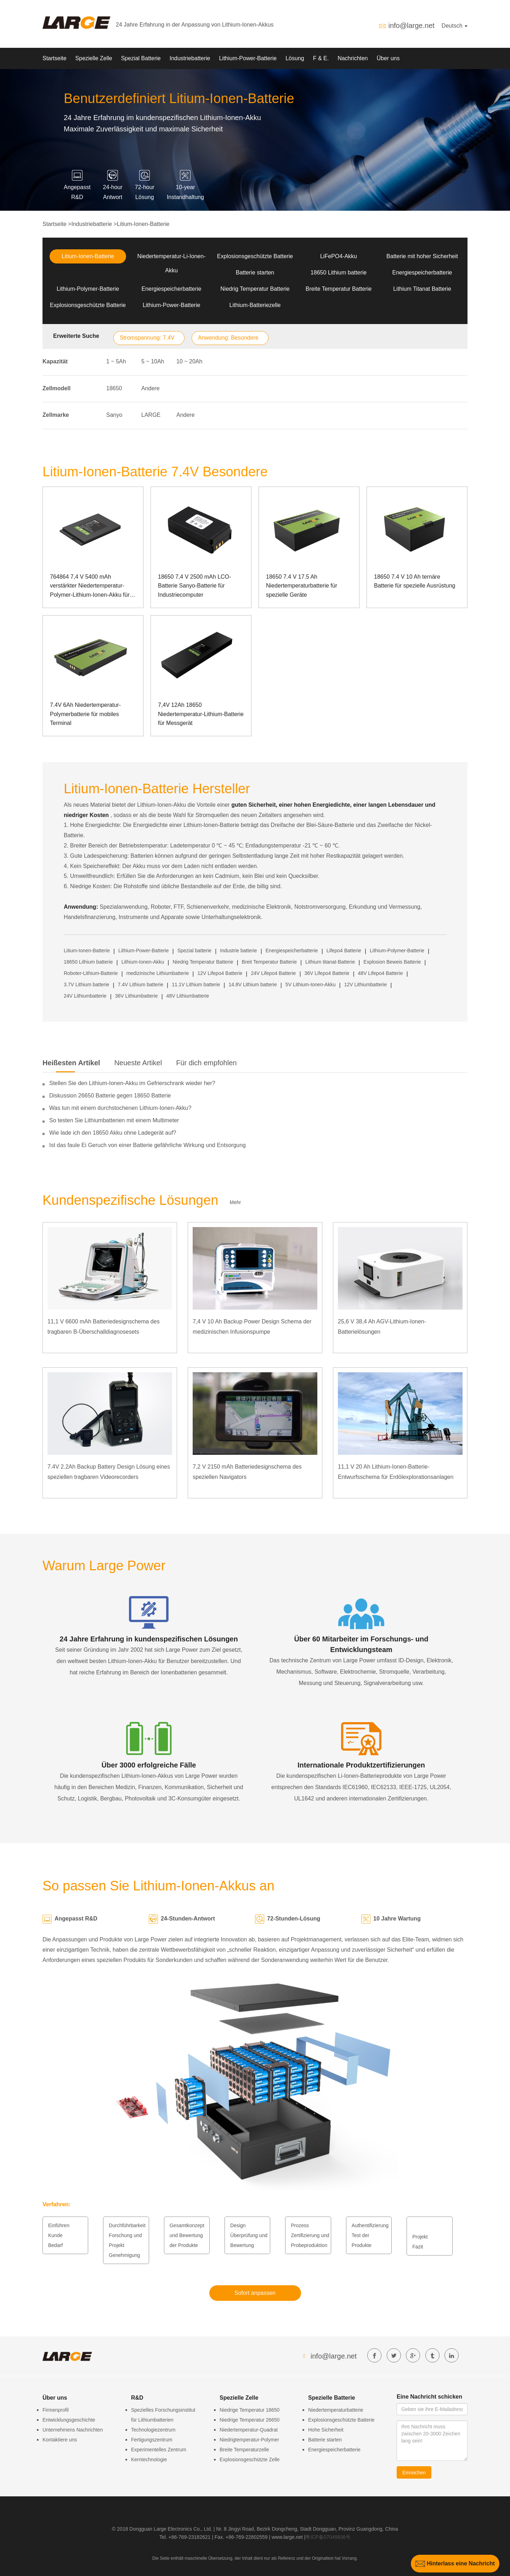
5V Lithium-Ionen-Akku (310, 984)
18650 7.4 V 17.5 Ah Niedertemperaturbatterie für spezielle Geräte (301, 586)
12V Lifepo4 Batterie (219, 973)
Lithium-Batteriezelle (255, 305)
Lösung (294, 58)
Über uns (388, 58)
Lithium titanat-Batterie (330, 962)
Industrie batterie (238, 950)
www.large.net (287, 2537)
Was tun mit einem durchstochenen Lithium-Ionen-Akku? (120, 1108)
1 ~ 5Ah (116, 361)
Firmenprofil (55, 2410)
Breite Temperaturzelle (244, 2449)
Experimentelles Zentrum (158, 2449)
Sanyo (114, 415)
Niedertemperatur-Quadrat (249, 2430)
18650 (114, 388)
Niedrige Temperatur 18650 (249, 2410)
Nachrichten (353, 58)
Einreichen (414, 2472)
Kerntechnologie (149, 2459)
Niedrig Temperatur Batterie (254, 289)
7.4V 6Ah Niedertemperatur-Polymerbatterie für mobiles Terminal (85, 714)
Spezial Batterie (141, 58)
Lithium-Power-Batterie (248, 58)
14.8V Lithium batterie (252, 984)
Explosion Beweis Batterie (392, 962)
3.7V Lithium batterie (86, 984)
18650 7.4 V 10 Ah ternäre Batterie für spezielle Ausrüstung (414, 581)
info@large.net (411, 25)
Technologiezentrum (153, 2430)
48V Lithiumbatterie (187, 996)
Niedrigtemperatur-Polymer (249, 2439)
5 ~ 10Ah (152, 361)
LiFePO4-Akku (338, 256)
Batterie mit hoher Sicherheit (422, 256)
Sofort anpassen (255, 2293)
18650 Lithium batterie (339, 272)
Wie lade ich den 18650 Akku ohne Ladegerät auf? (112, 1133)
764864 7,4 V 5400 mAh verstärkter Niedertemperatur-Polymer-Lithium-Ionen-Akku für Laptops (90, 587)
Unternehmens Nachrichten (72, 2430)
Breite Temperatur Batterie (339, 289)
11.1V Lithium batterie (196, 984)
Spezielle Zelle (93, 58)
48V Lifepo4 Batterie (380, 973)
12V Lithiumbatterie (365, 984)
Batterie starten (255, 272)
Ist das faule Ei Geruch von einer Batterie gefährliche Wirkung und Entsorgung (147, 1145)
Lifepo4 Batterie (344, 950)
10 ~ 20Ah (189, 361)
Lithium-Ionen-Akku (142, 962)
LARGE (150, 415)
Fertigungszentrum (151, 2439)
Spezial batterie (194, 950)
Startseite (54, 58)
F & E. (321, 58)
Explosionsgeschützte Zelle (250, 2459)
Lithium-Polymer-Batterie (88, 289)
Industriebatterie (190, 58)
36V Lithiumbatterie (136, 996)
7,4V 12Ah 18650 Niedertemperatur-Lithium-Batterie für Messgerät (201, 714)
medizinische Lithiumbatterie (157, 973)
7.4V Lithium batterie (140, 984)
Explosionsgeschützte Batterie (255, 256)
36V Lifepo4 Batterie (327, 973)
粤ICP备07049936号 (328, 2537)
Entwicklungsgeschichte (68, 2420)
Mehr (235, 1202)
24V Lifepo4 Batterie (273, 973)
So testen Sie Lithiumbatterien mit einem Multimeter (114, 1120)
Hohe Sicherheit (326, 2430)
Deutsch (455, 26)
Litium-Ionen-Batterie (143, 224)
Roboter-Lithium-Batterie (91, 973)
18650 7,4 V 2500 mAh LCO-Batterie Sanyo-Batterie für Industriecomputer (194, 586)
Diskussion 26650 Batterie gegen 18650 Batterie (110, 1096)
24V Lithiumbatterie (85, 996)
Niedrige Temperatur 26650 (249, 2420)
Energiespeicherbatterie (422, 272)
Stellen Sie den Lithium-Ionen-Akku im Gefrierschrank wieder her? (132, 1083)
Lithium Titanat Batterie (422, 289)
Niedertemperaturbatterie (335, 2410)
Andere (150, 388)
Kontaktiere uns (59, 2439)
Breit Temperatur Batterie (269, 962)
